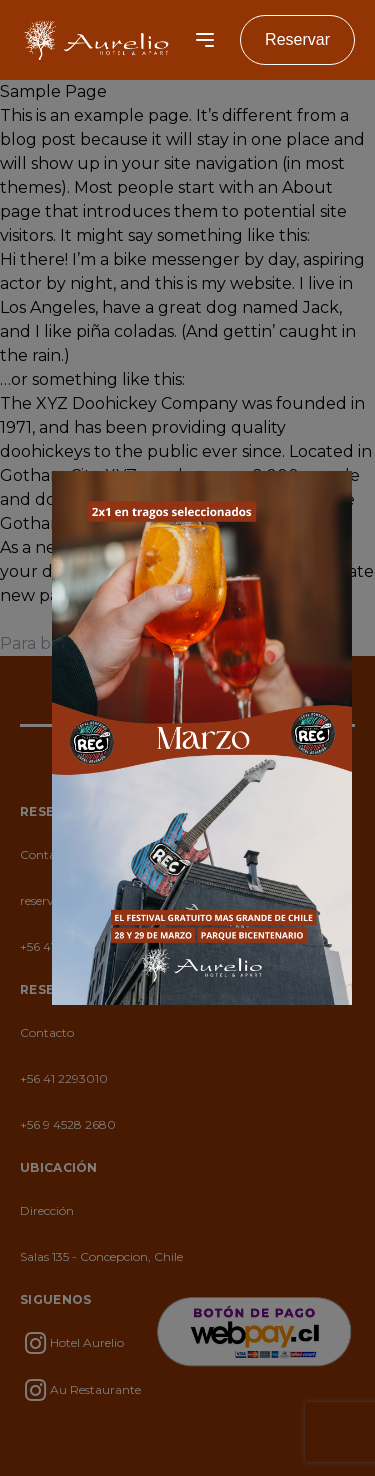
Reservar (297, 39)
